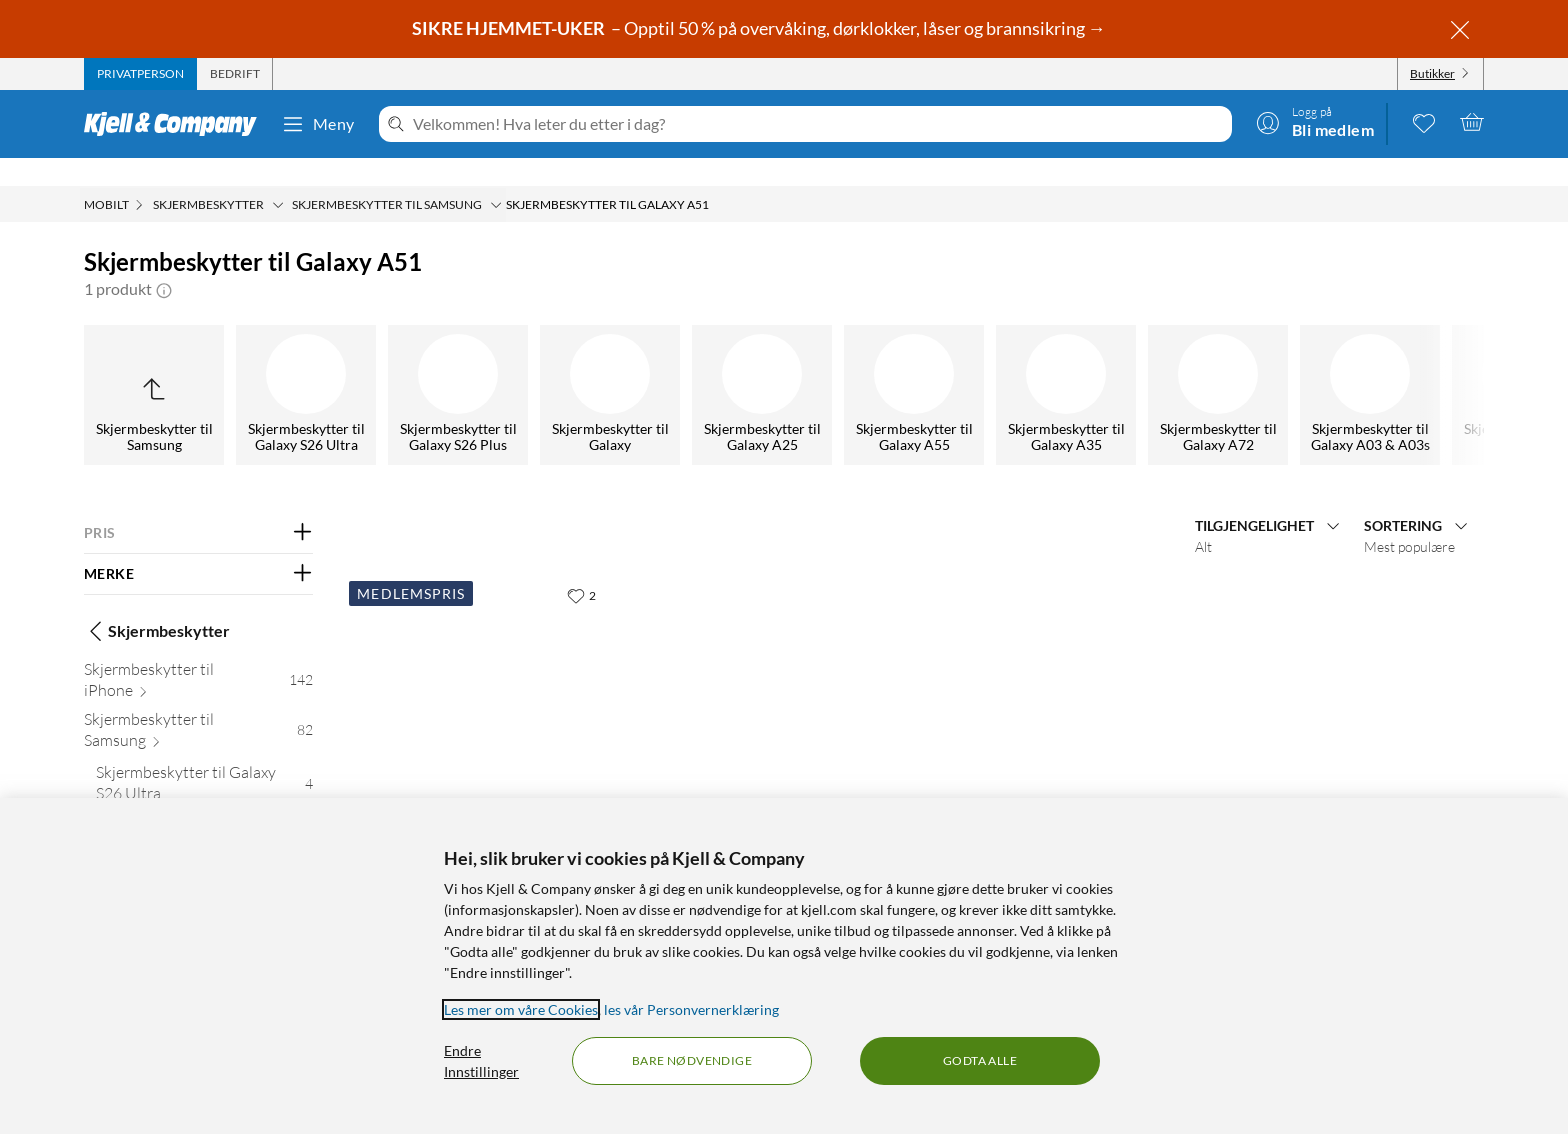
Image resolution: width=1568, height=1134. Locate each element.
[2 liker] (581, 567)
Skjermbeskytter (157, 603)
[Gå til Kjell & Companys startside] (176, 124)
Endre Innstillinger (481, 1061)
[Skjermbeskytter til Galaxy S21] (328, 367)
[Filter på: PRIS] (198, 505)
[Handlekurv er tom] (1472, 122)
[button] (164, 261)
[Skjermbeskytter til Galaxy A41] (936, 367)
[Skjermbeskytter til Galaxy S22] (176, 367)
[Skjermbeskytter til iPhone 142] (198, 656)
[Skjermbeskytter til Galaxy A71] (632, 367)
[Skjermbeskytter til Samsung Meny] (496, 177)
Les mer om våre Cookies (521, 1009)
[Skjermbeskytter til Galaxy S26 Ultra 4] (204, 759)
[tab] (140, 74)
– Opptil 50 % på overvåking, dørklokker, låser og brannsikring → (760, 28)
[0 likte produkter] (1424, 122)
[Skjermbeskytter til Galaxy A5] (1392, 367)
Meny (318, 124)
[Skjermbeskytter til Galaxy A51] (784, 367)
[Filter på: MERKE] (198, 546)
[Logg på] (1315, 122)
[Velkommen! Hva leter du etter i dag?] (818, 124)
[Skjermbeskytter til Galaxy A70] (1088, 367)
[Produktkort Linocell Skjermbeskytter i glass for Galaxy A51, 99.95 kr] (480, 672)
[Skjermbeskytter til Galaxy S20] (480, 367)
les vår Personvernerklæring (691, 1009)
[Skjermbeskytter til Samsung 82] (198, 706)
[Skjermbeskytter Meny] (278, 177)
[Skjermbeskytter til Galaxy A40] (1240, 367)
